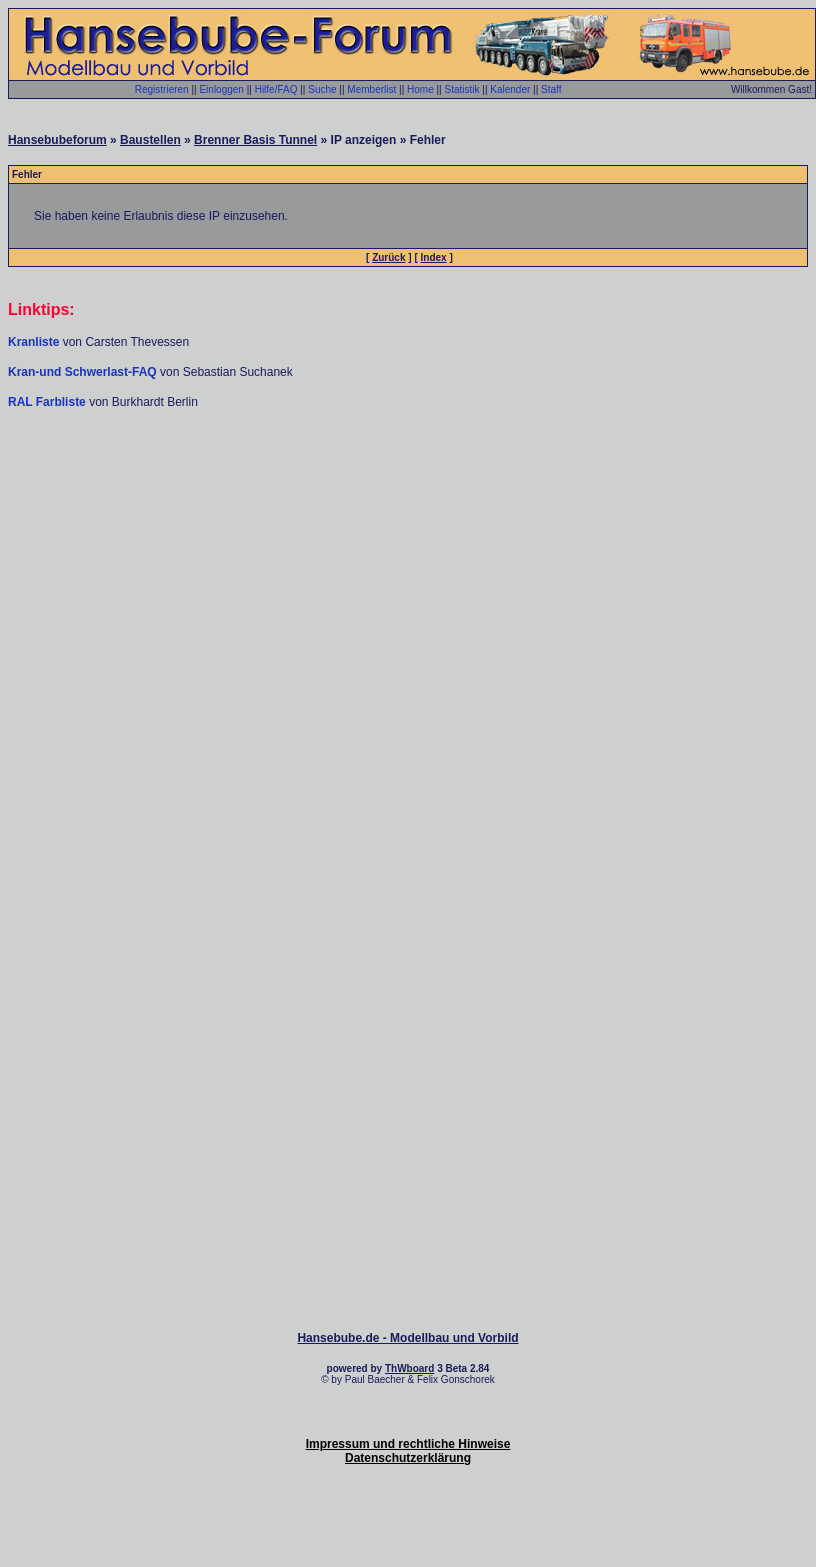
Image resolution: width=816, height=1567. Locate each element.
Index (434, 257)
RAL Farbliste (48, 402)
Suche (322, 89)
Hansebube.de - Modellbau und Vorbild (407, 1338)
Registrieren (162, 89)
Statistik (461, 89)
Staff (551, 89)
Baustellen (150, 140)
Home (420, 89)
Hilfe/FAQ (276, 89)
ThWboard (409, 1368)
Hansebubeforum (57, 140)
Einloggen (221, 89)
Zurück (388, 257)
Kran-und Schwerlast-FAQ (84, 372)
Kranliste (33, 342)
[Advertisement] (408, 565)
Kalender (510, 89)
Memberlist (371, 89)
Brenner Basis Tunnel (255, 140)
